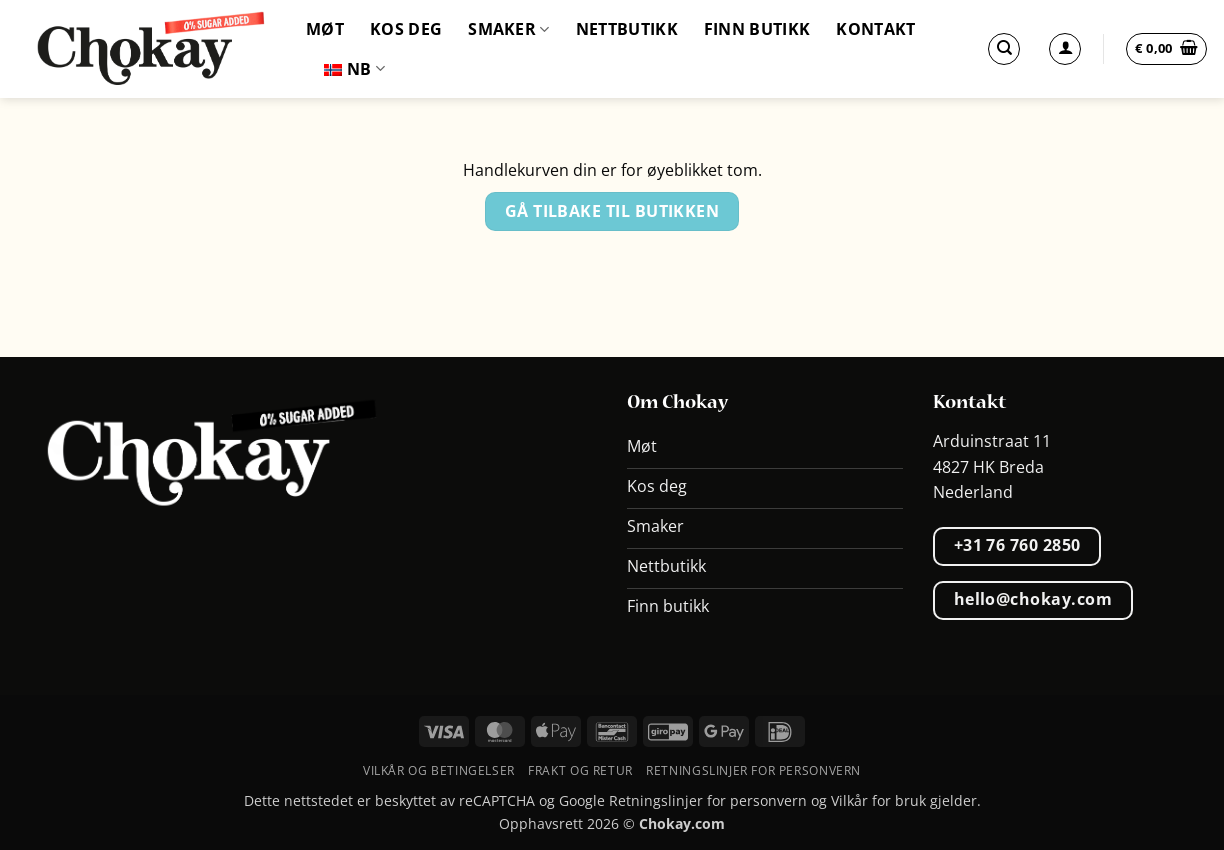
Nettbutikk (627, 29)
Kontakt (875, 29)
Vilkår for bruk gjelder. (906, 800)
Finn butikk (757, 29)
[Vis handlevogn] (1166, 49)
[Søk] (1004, 49)
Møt (325, 29)
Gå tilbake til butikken (612, 211)
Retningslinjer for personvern (753, 770)
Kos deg (406, 29)
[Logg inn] (1065, 49)
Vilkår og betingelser (439, 770)
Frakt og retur (580, 770)
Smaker (508, 29)
